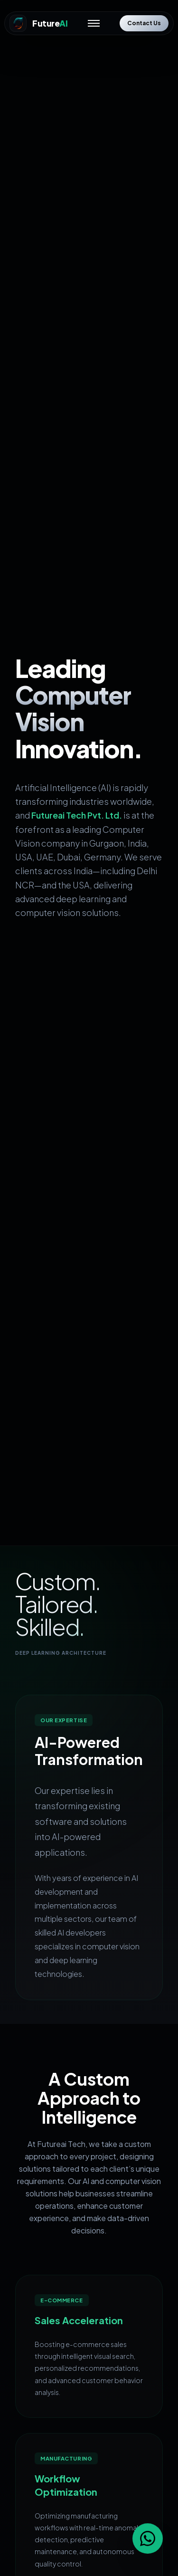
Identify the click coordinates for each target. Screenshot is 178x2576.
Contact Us (144, 23)
